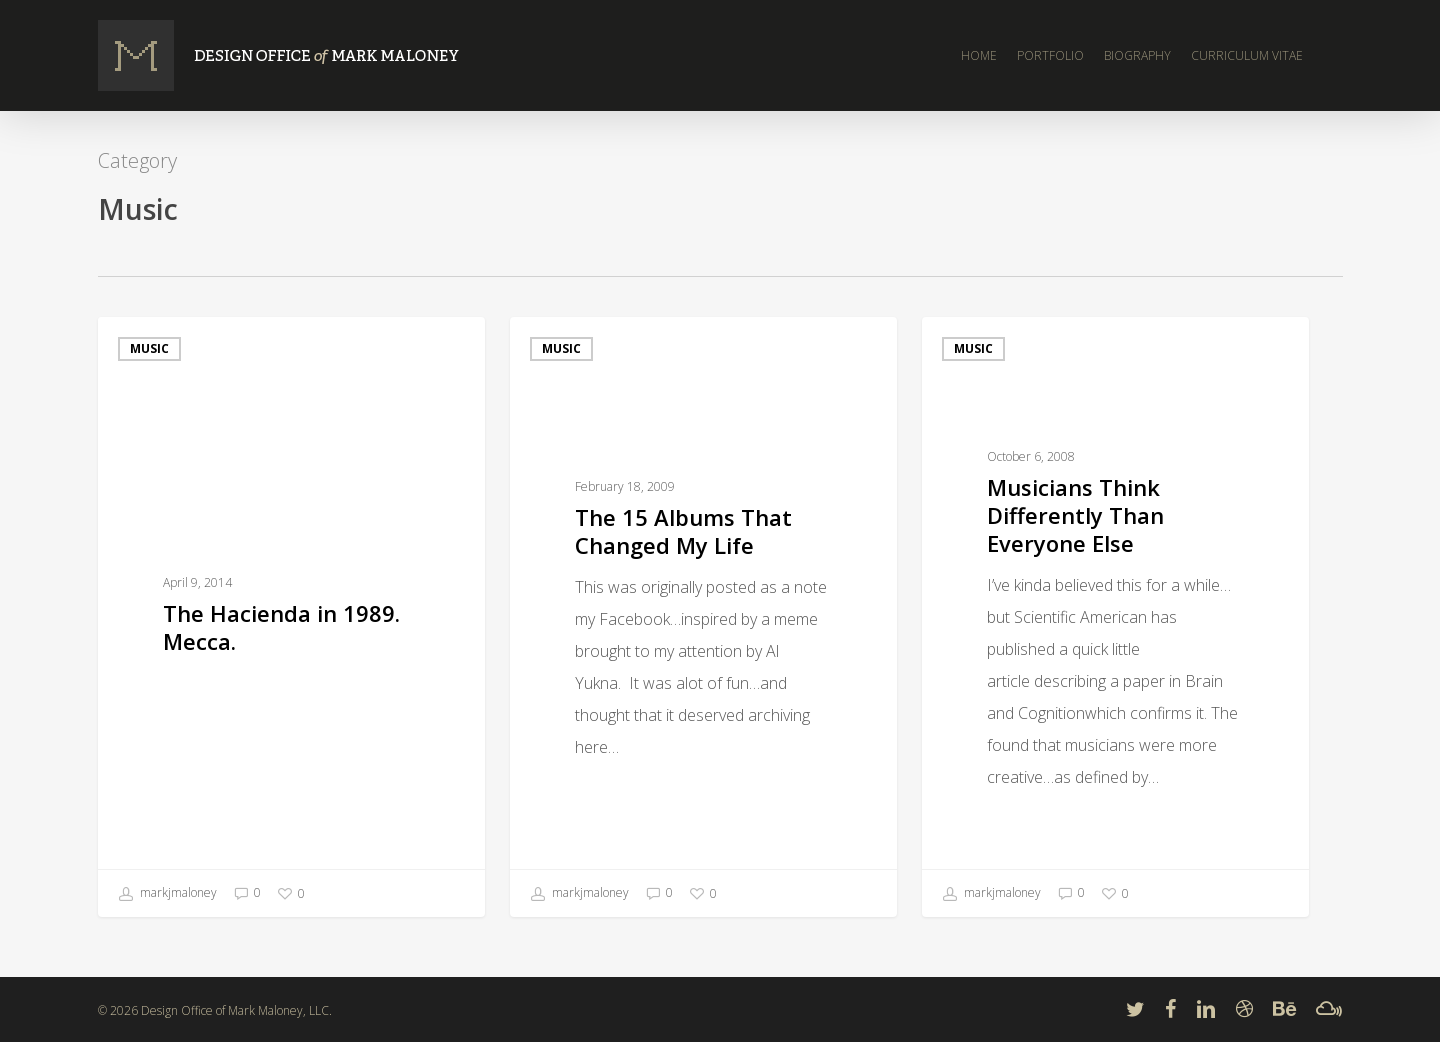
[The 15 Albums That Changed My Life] (703, 617)
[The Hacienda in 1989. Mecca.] (291, 617)
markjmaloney (168, 894)
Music (149, 348)
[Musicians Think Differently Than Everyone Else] (1115, 617)
